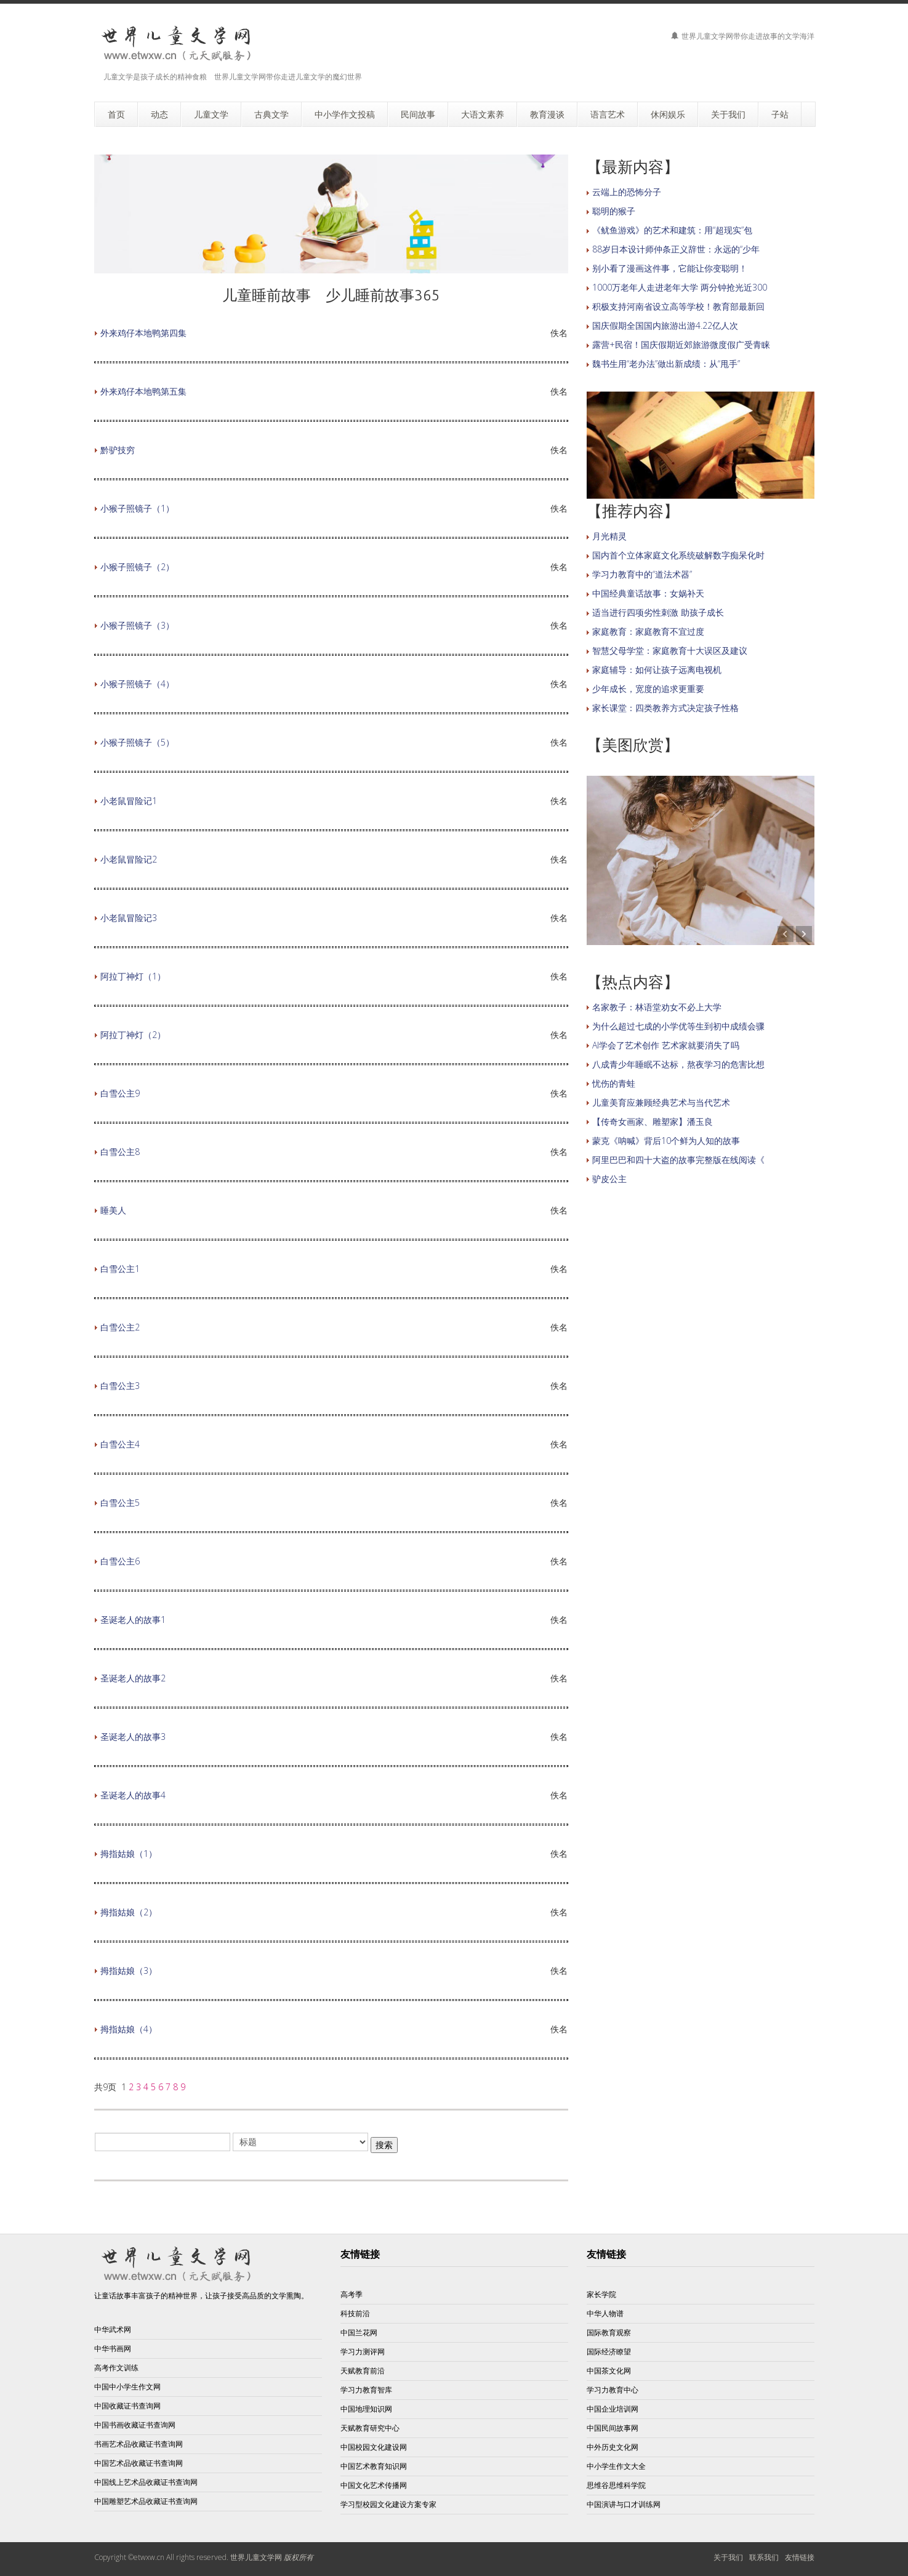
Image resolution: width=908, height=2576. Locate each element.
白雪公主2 (120, 1327)
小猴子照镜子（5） (137, 742)
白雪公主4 (120, 1444)
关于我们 (728, 2557)
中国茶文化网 (609, 2370)
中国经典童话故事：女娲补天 (648, 593)
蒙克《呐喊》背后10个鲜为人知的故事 (666, 1140)
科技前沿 (355, 2313)
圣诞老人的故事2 (133, 1678)
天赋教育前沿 (362, 2370)
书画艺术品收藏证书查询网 (138, 2444)
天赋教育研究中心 (370, 2428)
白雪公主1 (120, 1268)
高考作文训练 (116, 2367)
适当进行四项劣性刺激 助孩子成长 (658, 612)
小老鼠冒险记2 (128, 859)
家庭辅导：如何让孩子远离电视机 (656, 669)
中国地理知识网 (366, 2409)
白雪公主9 (120, 1093)
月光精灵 (609, 536)
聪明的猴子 (613, 211)
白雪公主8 (120, 1151)
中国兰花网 (358, 2332)
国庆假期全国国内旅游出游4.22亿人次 (665, 325)
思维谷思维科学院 (616, 2485)
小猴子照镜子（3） (137, 625)
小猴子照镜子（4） (137, 684)
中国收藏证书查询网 (127, 2406)
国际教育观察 (609, 2332)
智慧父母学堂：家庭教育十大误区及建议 (669, 650)
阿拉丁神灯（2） (133, 1034)
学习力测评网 (362, 2351)
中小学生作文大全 (616, 2466)
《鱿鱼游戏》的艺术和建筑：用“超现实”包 (672, 230)
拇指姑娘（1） (128, 1853)
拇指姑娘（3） (128, 1970)
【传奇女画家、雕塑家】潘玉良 (652, 1121)
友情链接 (606, 2254)
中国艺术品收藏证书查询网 (138, 2463)
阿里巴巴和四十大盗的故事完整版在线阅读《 (678, 1159)
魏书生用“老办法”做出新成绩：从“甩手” (666, 363)
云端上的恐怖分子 (626, 192)
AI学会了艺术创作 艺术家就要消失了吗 (665, 1045)
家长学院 (601, 2294)
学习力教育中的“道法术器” (642, 574)
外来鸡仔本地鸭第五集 (143, 391)
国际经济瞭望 (609, 2351)
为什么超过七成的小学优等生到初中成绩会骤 (678, 1026)
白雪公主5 (120, 1502)
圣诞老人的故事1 (133, 1619)
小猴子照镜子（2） (137, 567)
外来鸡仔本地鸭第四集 (143, 333)
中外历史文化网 (612, 2447)
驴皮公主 (609, 1179)
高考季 (351, 2294)
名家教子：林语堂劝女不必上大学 (656, 1007)
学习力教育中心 (612, 2390)
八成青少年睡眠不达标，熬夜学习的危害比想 (678, 1064)
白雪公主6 (120, 1561)
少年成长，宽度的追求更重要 (648, 688)
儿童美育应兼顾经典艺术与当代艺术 (661, 1102)
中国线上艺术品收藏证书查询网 (146, 2482)
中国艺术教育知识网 (373, 2466)
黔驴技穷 (117, 450)
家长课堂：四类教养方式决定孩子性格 (665, 708)
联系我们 (764, 2557)
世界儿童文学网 (256, 2557)
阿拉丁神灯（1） (133, 976)
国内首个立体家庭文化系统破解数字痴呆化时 (678, 555)
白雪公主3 (120, 1385)
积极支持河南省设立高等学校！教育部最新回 (678, 306)
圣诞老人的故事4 (133, 1795)
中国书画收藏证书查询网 (134, 2425)
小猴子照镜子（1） (137, 508)
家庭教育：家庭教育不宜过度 (648, 631)
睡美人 (113, 1210)
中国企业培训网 (612, 2409)
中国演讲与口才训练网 (624, 2504)
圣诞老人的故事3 (133, 1736)
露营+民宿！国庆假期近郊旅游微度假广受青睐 (681, 344)
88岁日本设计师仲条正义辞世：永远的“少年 (676, 249)
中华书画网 (112, 2348)
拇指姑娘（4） (128, 2029)
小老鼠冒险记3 (128, 918)
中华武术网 (112, 2329)
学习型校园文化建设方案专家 (388, 2504)
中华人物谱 (605, 2313)
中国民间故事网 (612, 2428)
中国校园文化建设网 (373, 2447)
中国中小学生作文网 (127, 2386)
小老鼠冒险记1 (128, 801)
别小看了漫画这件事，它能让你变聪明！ (669, 268)
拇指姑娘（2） (128, 1912)
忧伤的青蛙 (613, 1083)
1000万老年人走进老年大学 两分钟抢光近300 (679, 287)
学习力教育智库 (366, 2390)
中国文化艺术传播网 (373, 2485)
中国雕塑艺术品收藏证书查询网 (146, 2501)
